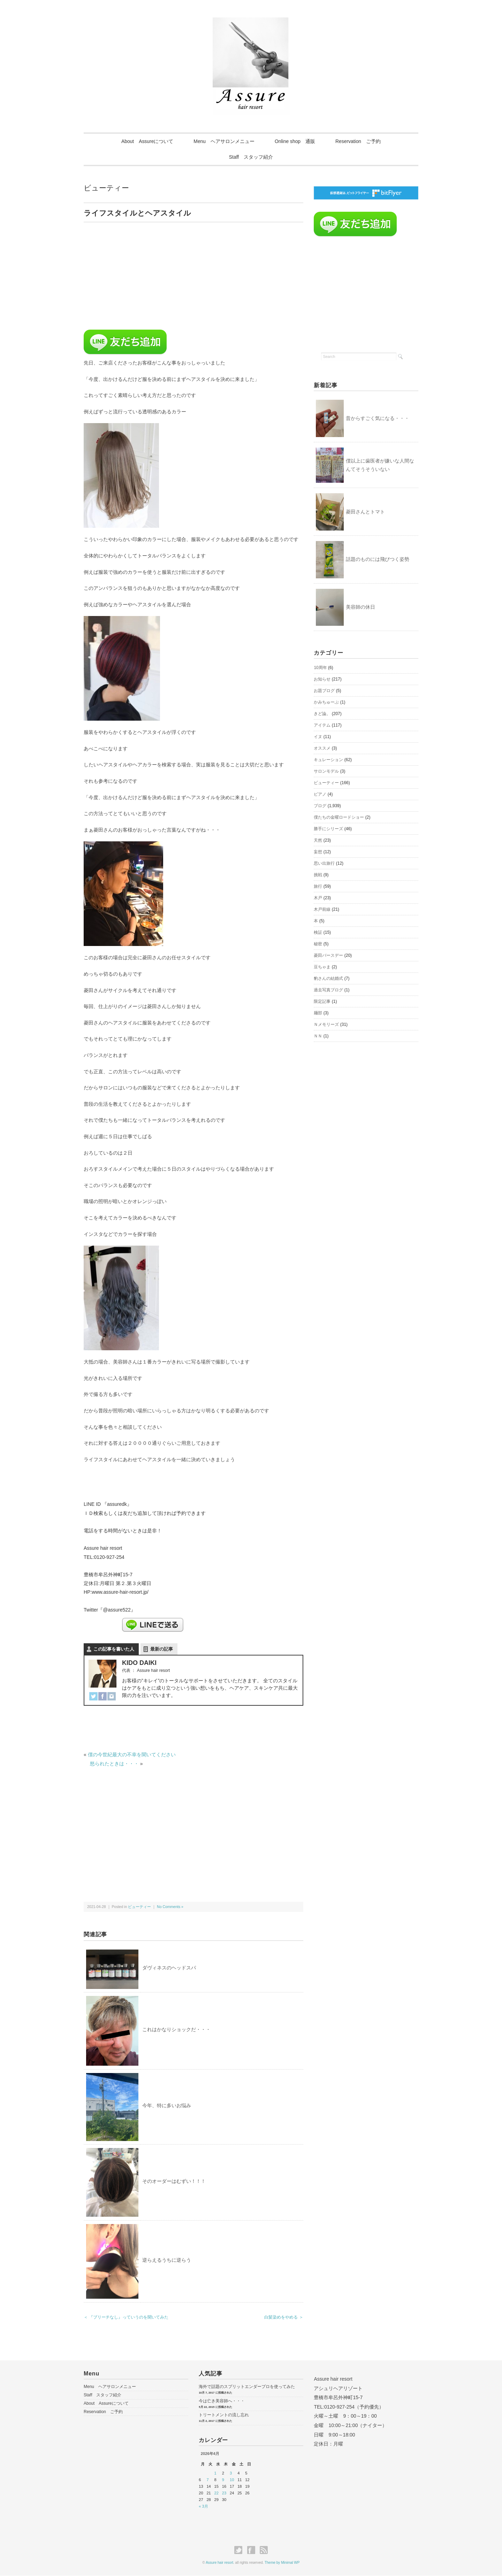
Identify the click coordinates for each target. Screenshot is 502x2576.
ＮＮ (318, 1036)
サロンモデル (326, 771)
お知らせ (322, 679)
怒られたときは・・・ (114, 1764)
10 (232, 2480)
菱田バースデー (328, 955)
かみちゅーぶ (326, 702)
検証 (318, 932)
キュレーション (328, 760)
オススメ (322, 748)
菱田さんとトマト (365, 512)
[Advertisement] (142, 278)
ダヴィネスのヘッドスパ (169, 1968)
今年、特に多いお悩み (166, 2105)
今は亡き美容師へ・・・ (222, 2400)
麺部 (318, 1013)
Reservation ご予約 (359, 141)
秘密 (318, 944)
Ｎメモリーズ (326, 1024)
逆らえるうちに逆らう (166, 2260)
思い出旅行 (324, 863)
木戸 (318, 898)
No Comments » (170, 1907)
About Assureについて (146, 141)
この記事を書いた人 (113, 1649)
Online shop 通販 (295, 141)
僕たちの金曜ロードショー (339, 817)
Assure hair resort (219, 2563)
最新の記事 (161, 1649)
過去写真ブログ (328, 990)
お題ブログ (324, 691)
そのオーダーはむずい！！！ (174, 2181)
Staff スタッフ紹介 (251, 157)
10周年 (320, 668)
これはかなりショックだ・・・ (176, 2029)
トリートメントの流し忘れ (224, 2415)
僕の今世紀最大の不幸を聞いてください (132, 1754)
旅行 (318, 886)
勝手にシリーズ (328, 829)
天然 (318, 840)
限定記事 (322, 1001)
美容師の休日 (360, 607)
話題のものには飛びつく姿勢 (377, 559)
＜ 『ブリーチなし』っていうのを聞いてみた (126, 2317)
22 (216, 2493)
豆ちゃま (322, 967)
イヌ (318, 737)
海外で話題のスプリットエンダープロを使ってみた (247, 2386)
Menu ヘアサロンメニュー (223, 141)
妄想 (318, 852)
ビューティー (106, 188)
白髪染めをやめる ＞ (283, 2317)
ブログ (320, 806)
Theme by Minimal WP (282, 2563)
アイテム (322, 725)
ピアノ (320, 794)
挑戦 (318, 875)
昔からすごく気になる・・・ (377, 418)
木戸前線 (322, 909)
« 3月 (203, 2506)
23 (224, 2493)
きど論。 (322, 714)
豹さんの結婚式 (328, 978)
